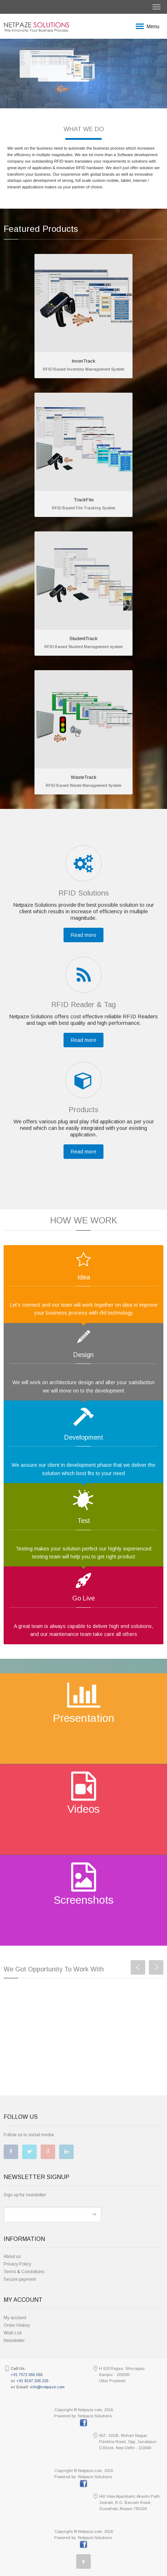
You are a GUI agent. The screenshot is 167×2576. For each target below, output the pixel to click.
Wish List (12, 2332)
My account (15, 2317)
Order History (17, 2325)
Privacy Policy (17, 2264)
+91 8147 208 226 (32, 2381)
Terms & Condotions (24, 2271)
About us (12, 2256)
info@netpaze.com (47, 2387)
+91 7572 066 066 (26, 2374)
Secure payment (20, 2279)
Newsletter (14, 2340)
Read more (83, 935)
